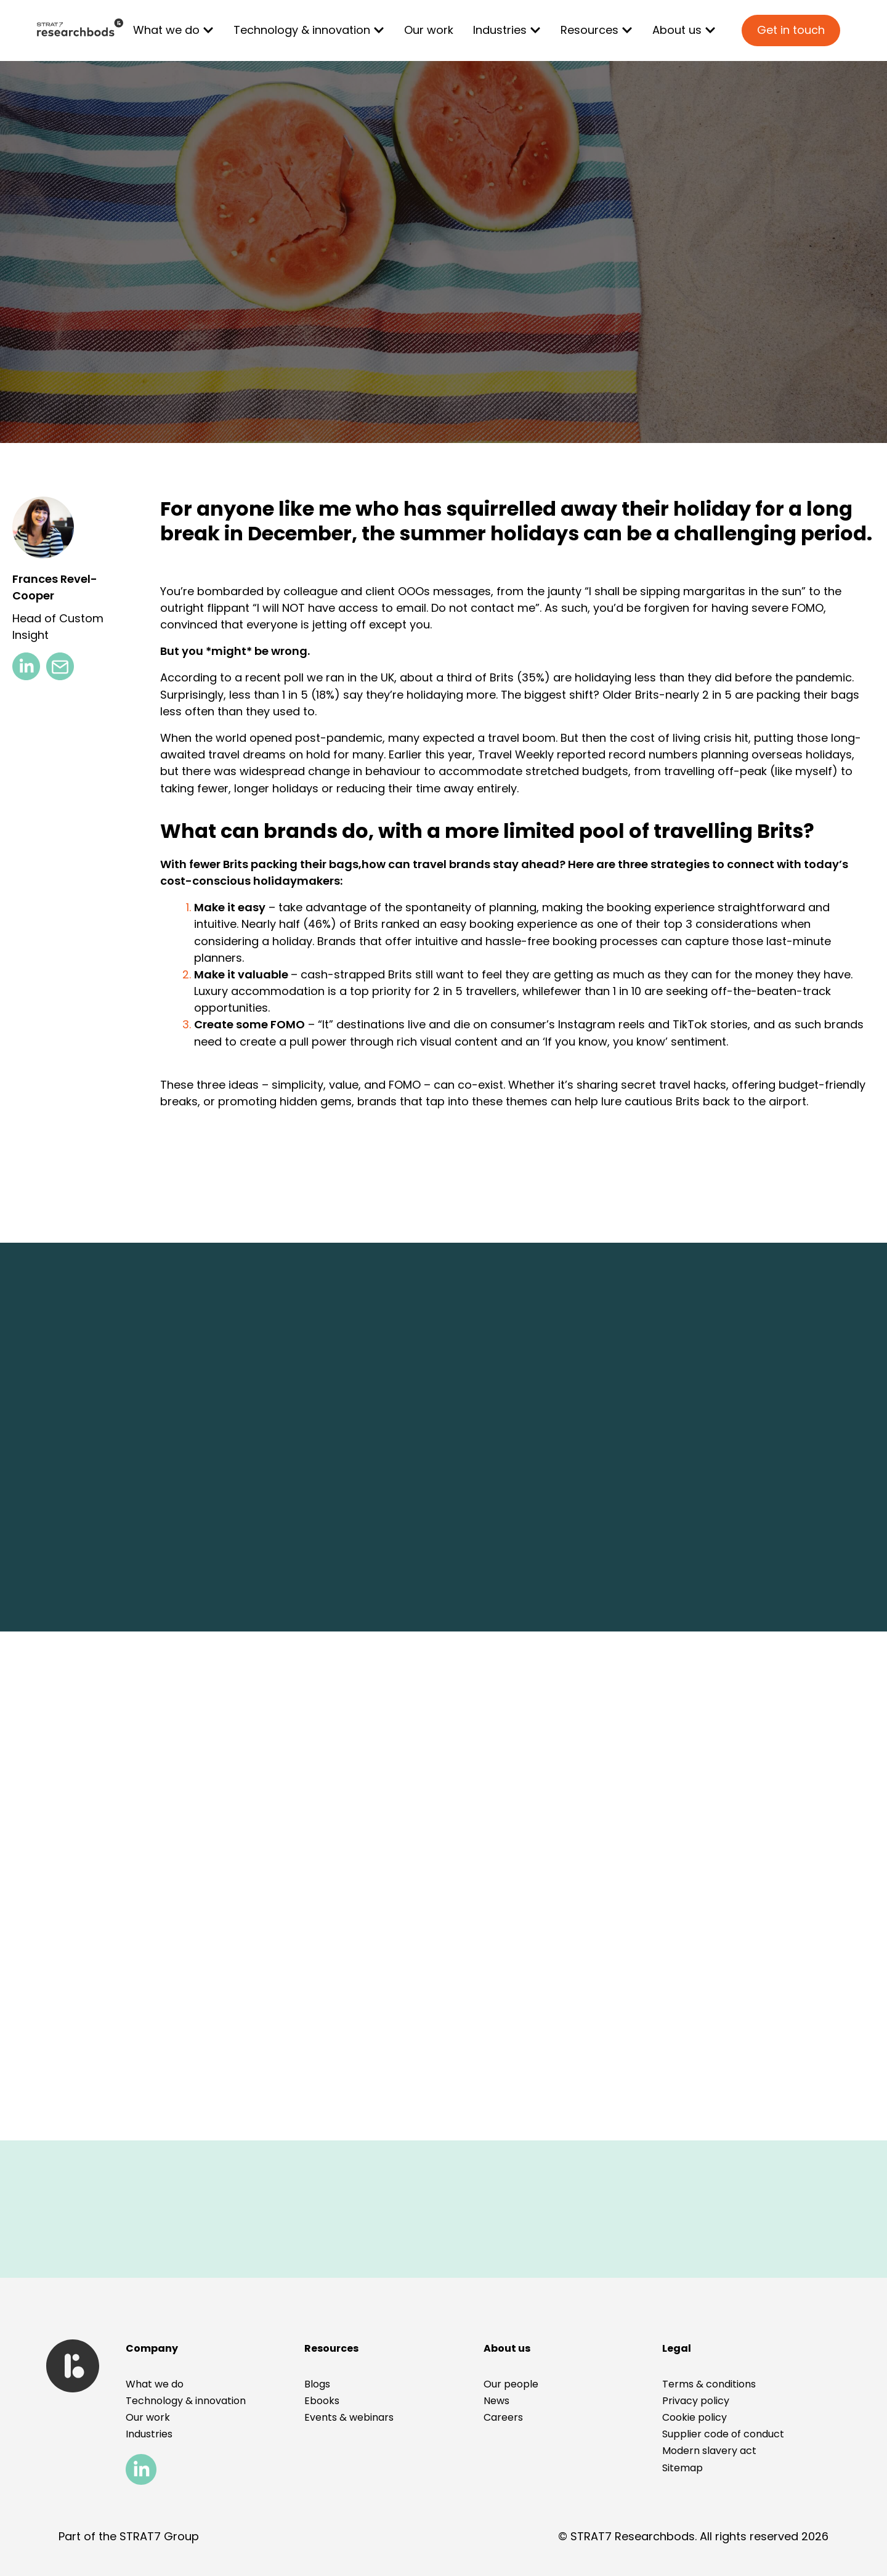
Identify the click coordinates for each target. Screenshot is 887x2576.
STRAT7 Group (159, 2536)
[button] (676, 2348)
